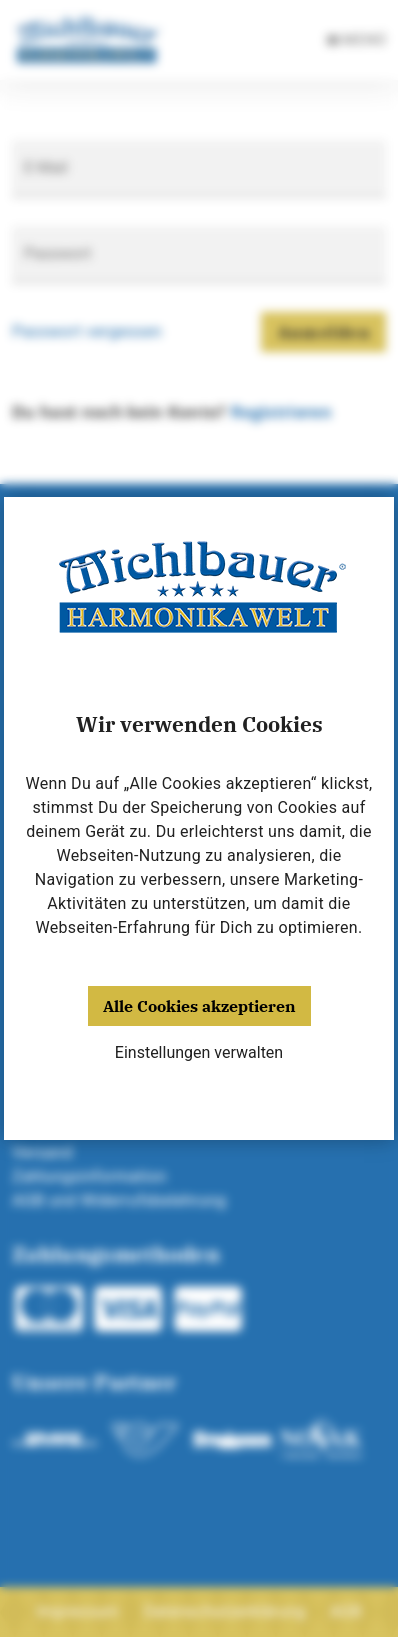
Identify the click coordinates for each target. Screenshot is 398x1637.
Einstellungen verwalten (199, 1052)
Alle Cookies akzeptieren (199, 1006)
